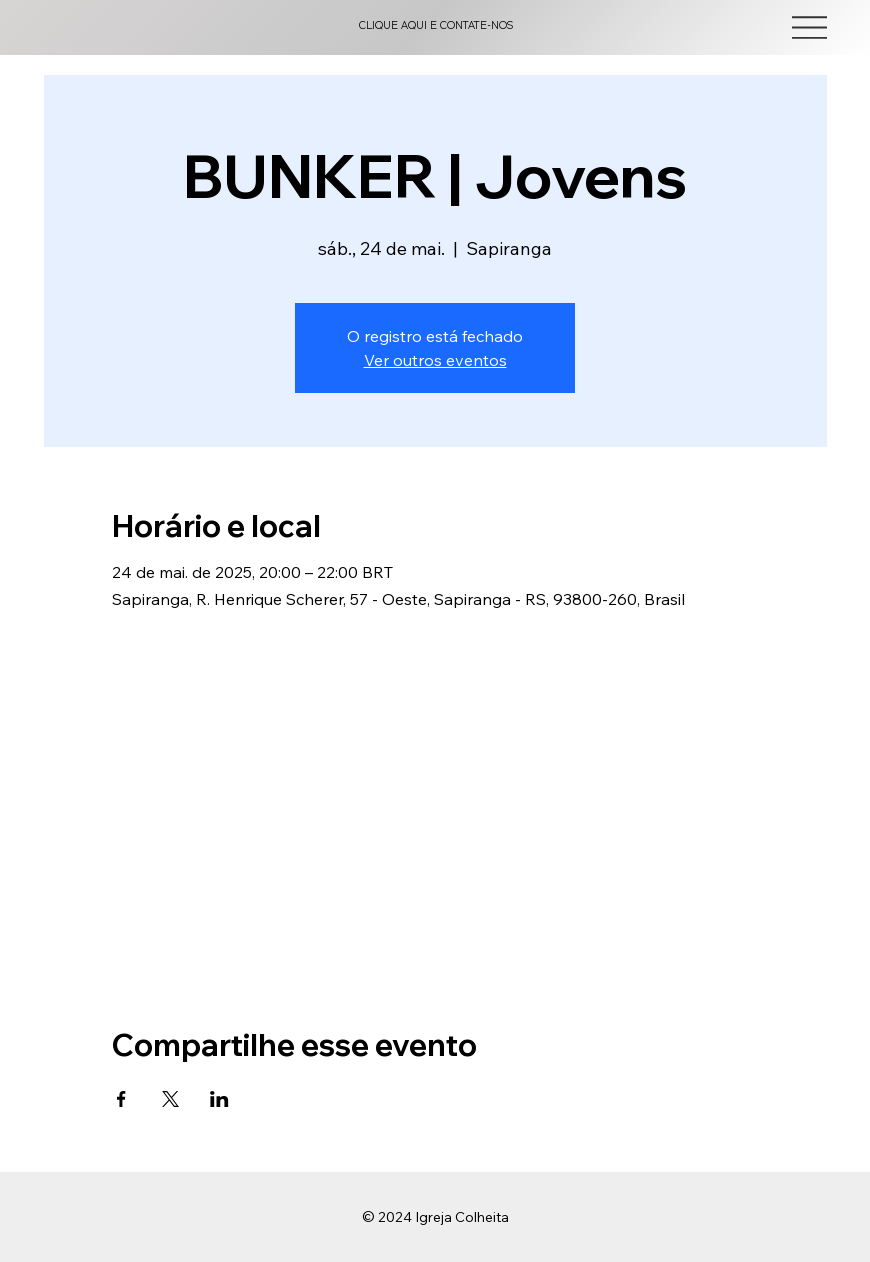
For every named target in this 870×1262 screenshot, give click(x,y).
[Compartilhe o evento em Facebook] (121, 1099)
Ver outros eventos (435, 360)
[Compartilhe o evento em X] (170, 1099)
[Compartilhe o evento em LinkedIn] (219, 1099)
